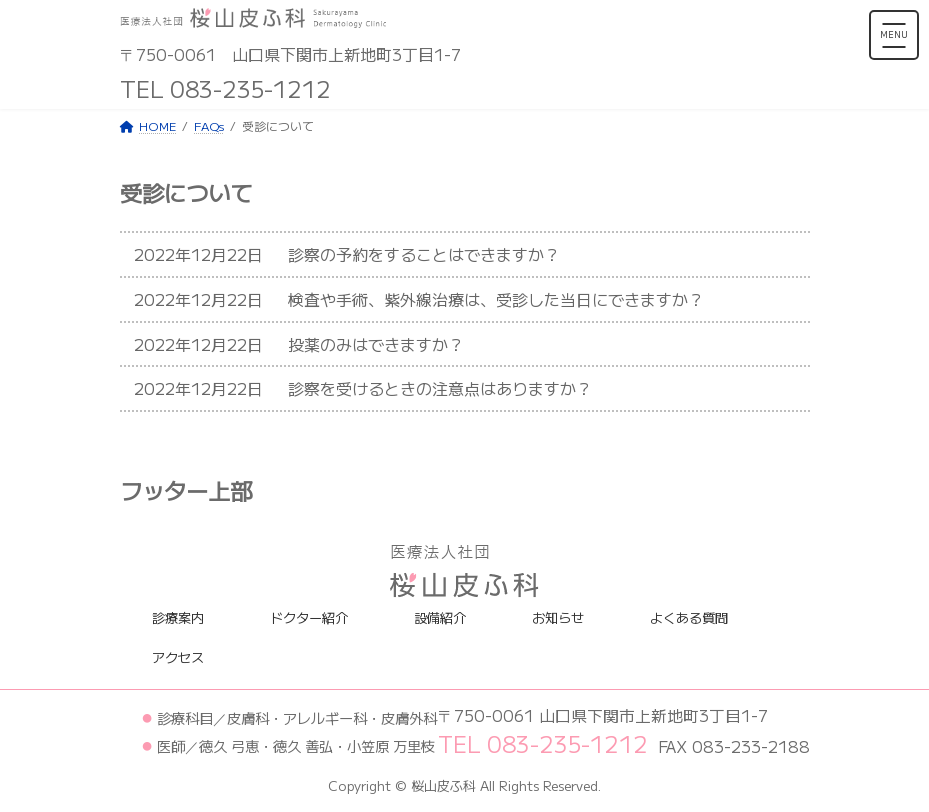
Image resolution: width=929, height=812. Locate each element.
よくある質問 (689, 617)
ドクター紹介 (309, 617)
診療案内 (178, 617)
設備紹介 (440, 617)
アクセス (178, 657)
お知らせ (558, 617)
